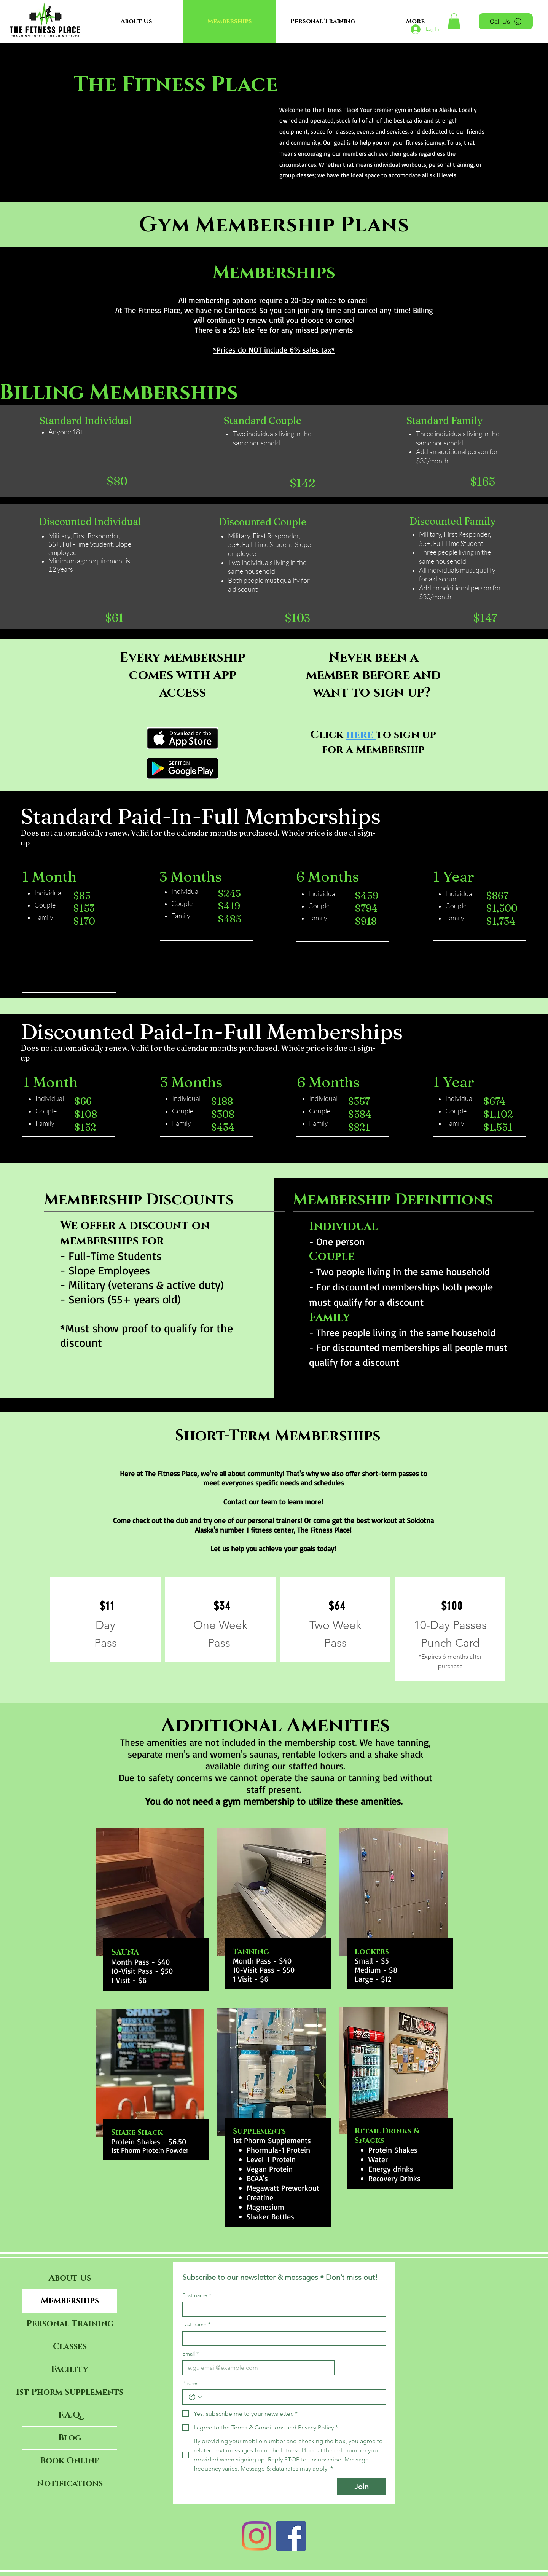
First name (196, 2295)
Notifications (70, 2483)
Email (190, 2354)
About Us (70, 2278)
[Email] (256, 2368)
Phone (190, 2383)
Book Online (69, 2460)
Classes (70, 2346)
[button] (454, 21)
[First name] (282, 2309)
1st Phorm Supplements (69, 2392)
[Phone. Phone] (292, 2397)
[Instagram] (256, 2536)
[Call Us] (506, 21)
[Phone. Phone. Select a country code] (195, 2397)
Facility (69, 2369)
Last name (196, 2324)
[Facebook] (291, 2536)
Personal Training (69, 2323)
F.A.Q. (69, 2415)
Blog (69, 2438)
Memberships (70, 2300)
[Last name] (282, 2338)
